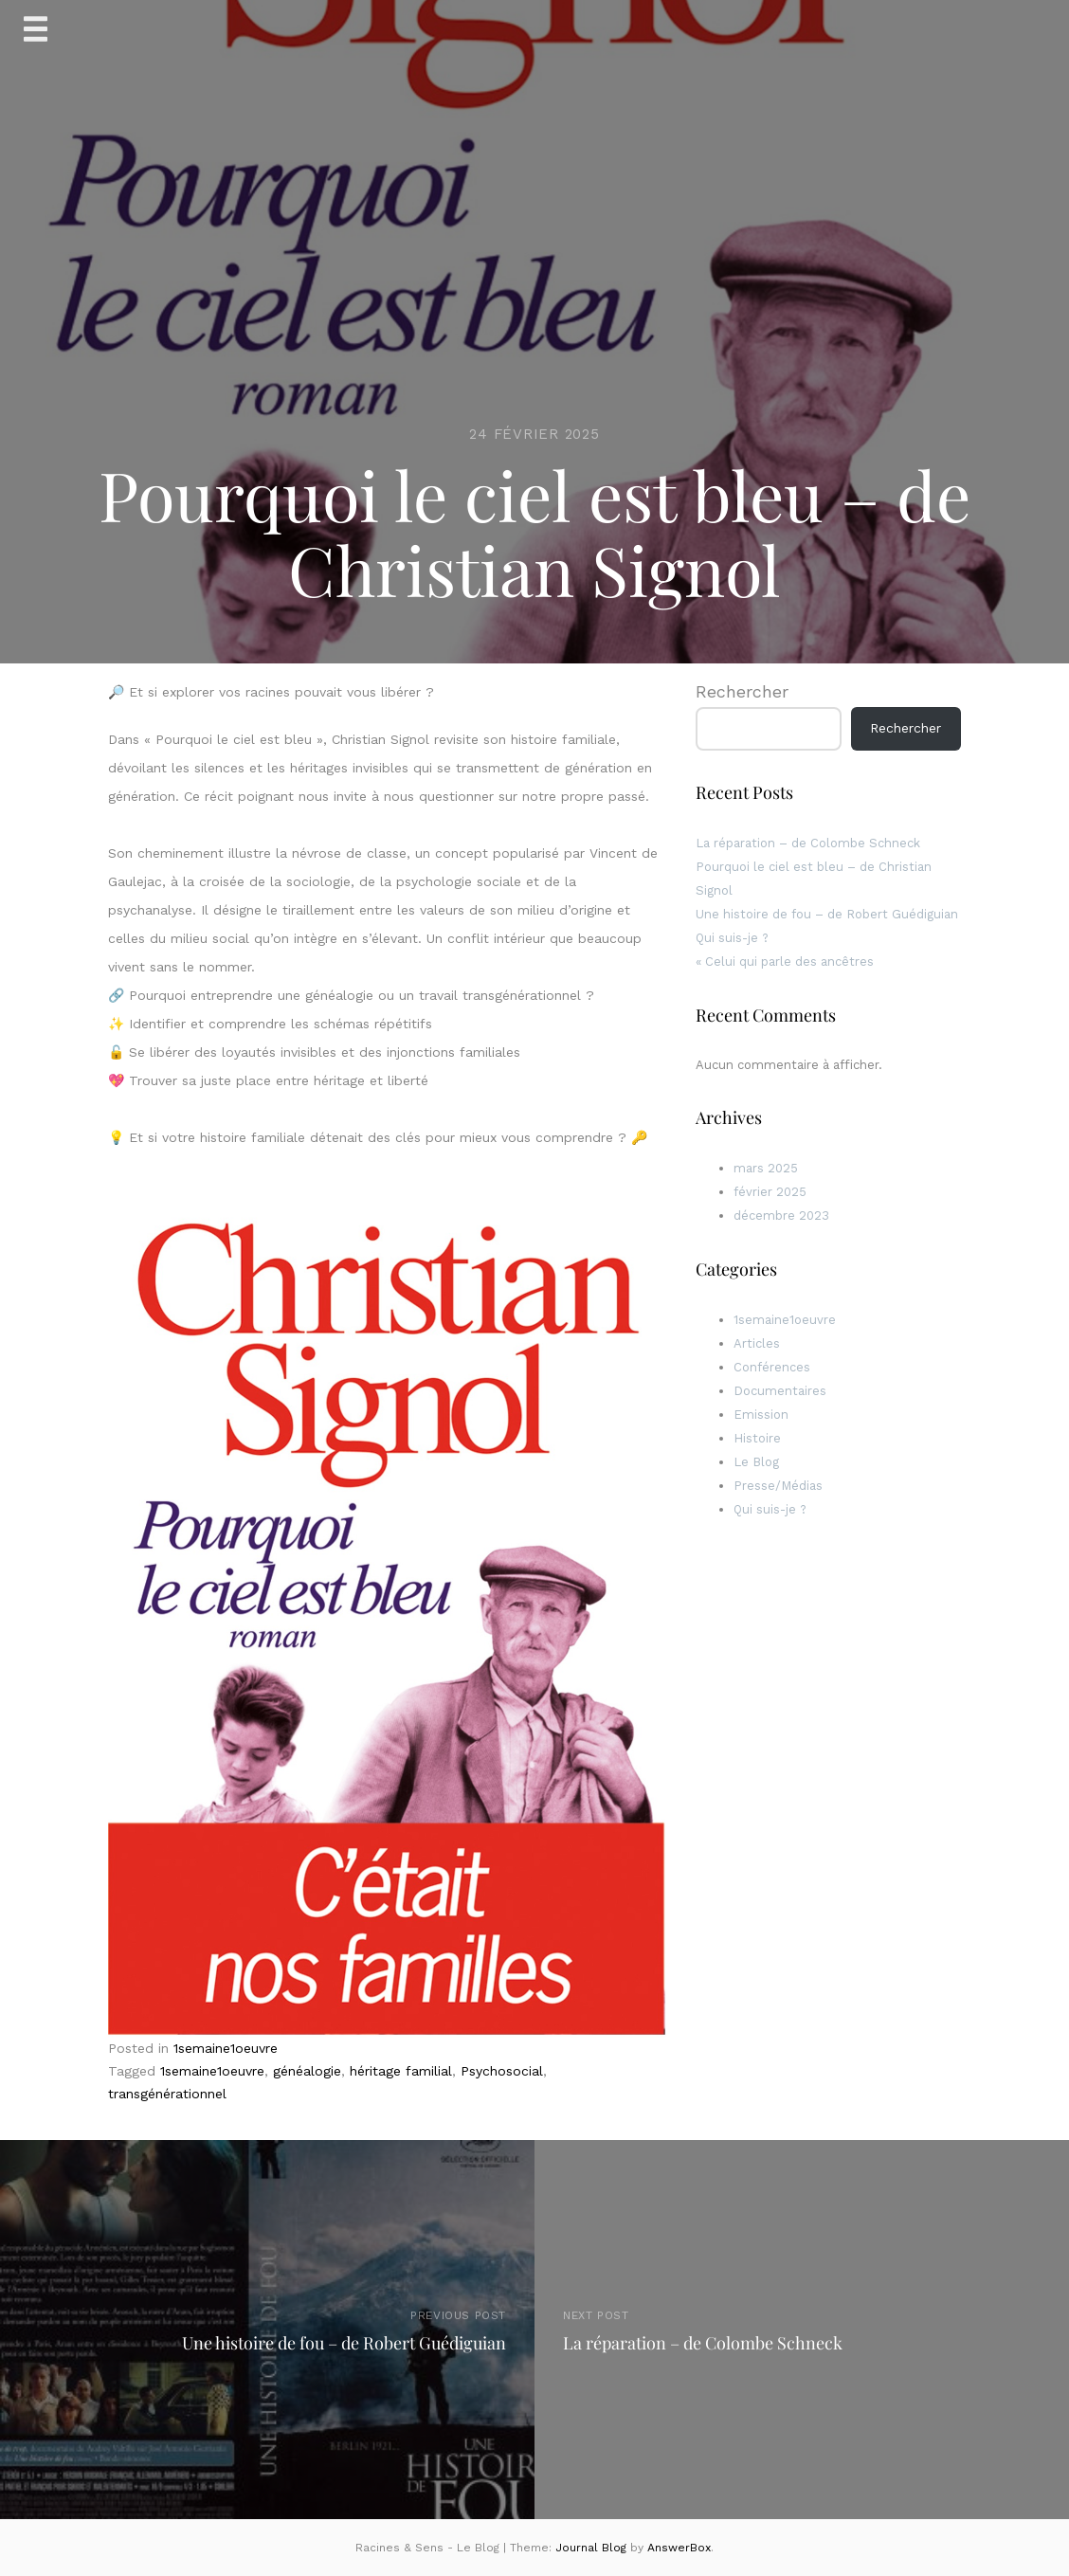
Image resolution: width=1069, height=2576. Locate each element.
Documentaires (780, 1391)
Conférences (772, 1367)
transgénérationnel (167, 2093)
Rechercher (742, 691)
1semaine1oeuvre (225, 2048)
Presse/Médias (778, 1485)
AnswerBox (679, 2547)
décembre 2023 (781, 1215)
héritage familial (401, 2070)
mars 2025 (766, 1168)
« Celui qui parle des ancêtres (785, 961)
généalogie (307, 2070)
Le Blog (756, 1462)
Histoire (757, 1438)
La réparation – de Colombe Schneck (808, 843)
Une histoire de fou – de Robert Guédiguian (827, 914)
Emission (761, 1414)
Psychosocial (502, 2070)
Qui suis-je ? (732, 938)
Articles (757, 1343)
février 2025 (770, 1192)
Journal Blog (592, 2547)
